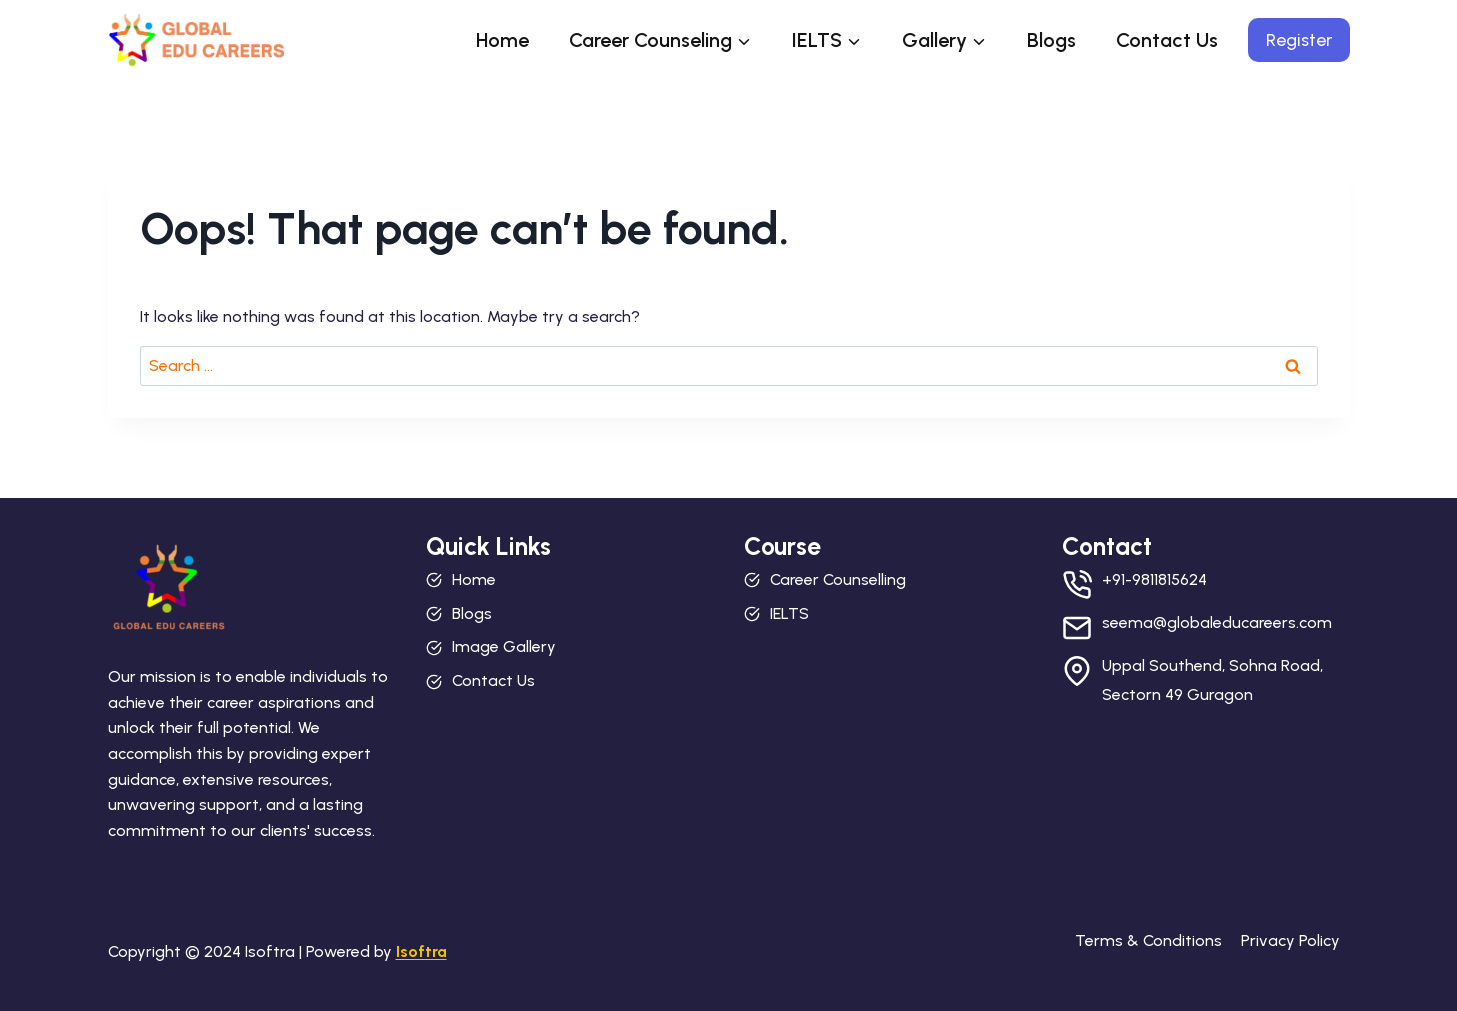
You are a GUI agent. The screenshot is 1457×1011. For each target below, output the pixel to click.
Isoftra (421, 951)
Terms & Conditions (1148, 940)
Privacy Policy (1290, 940)
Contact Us (1167, 40)
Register (1299, 40)
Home (502, 40)
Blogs (1051, 40)
